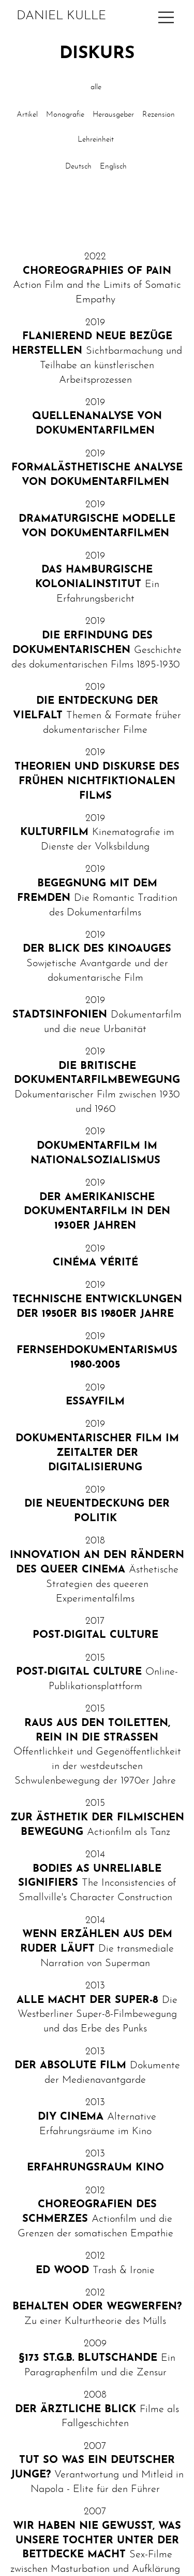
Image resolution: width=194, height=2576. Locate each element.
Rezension (158, 115)
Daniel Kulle (61, 16)
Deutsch (78, 167)
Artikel (27, 115)
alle (96, 87)
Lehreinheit (96, 140)
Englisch (113, 167)
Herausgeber (113, 115)
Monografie (65, 115)
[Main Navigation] (165, 17)
